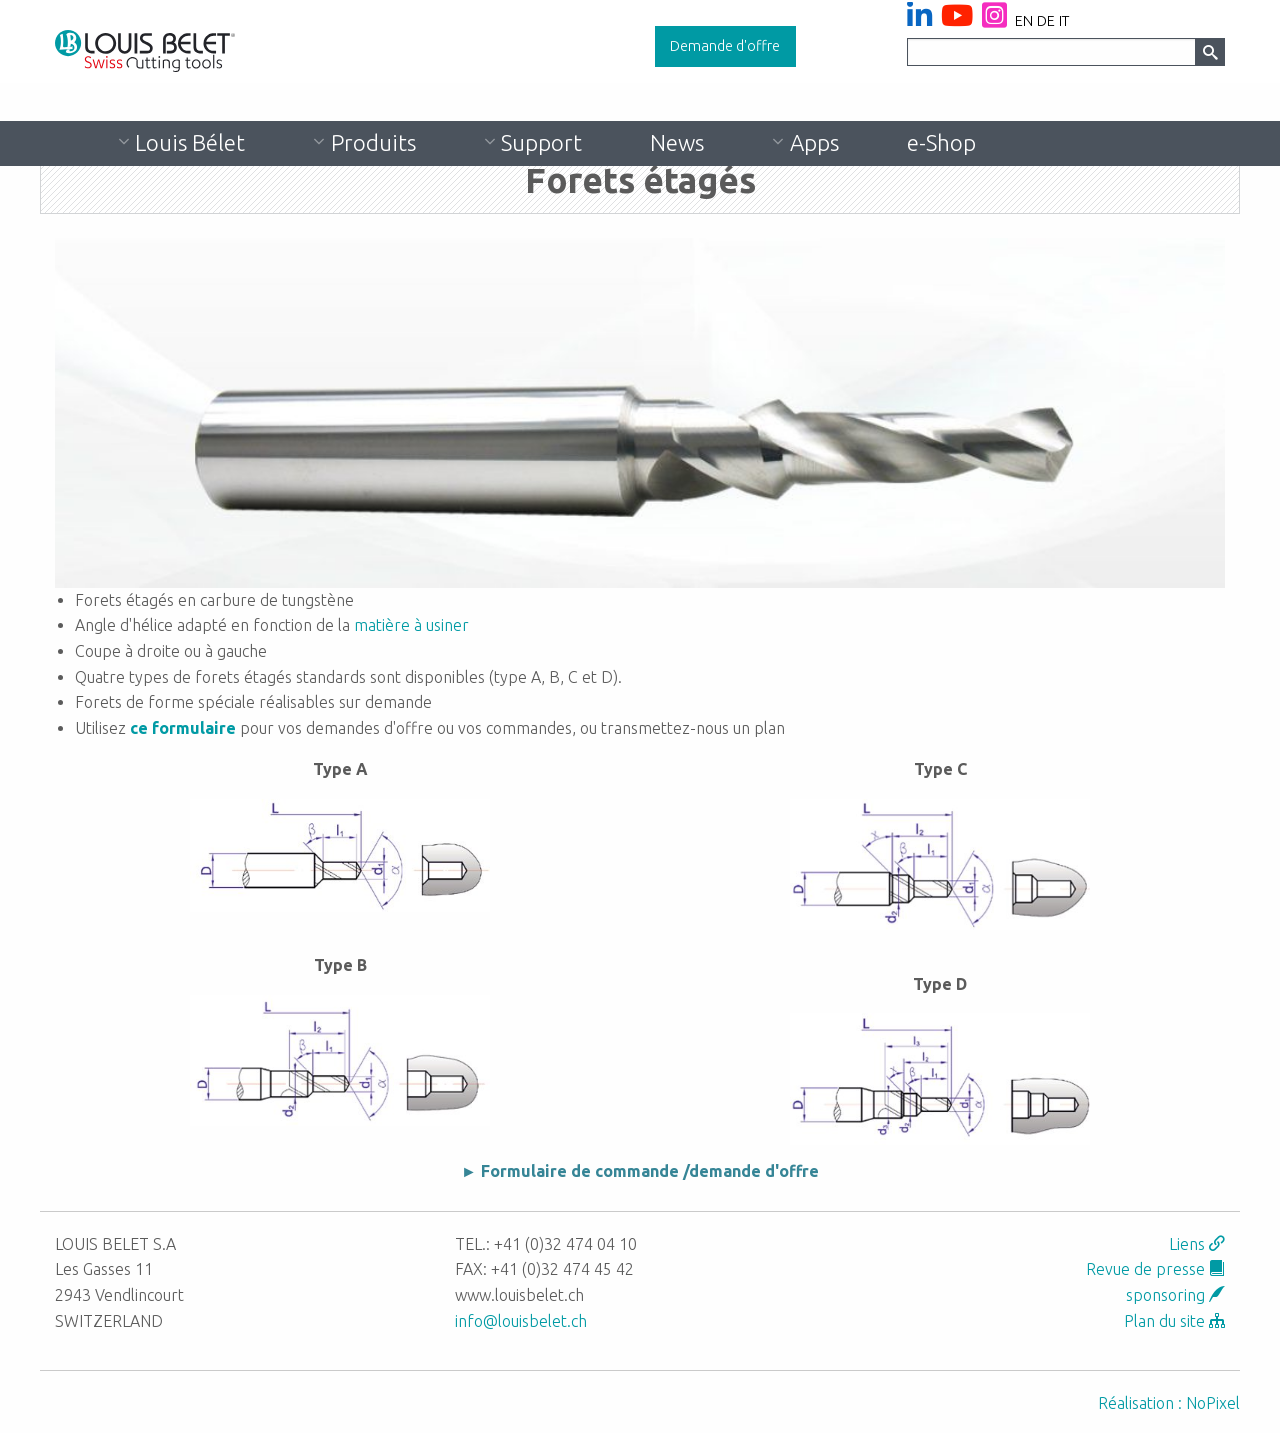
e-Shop (941, 142)
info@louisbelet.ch (521, 1321)
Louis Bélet (190, 142)
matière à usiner (411, 625)
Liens (1197, 1244)
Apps (814, 142)
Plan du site (1174, 1321)
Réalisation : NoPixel (1169, 1403)
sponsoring (1175, 1295)
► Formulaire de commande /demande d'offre (640, 1171)
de (1046, 21)
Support (541, 142)
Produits (373, 142)
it (1064, 21)
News (677, 142)
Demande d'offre (725, 46)
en (1024, 21)
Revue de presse (1155, 1269)
